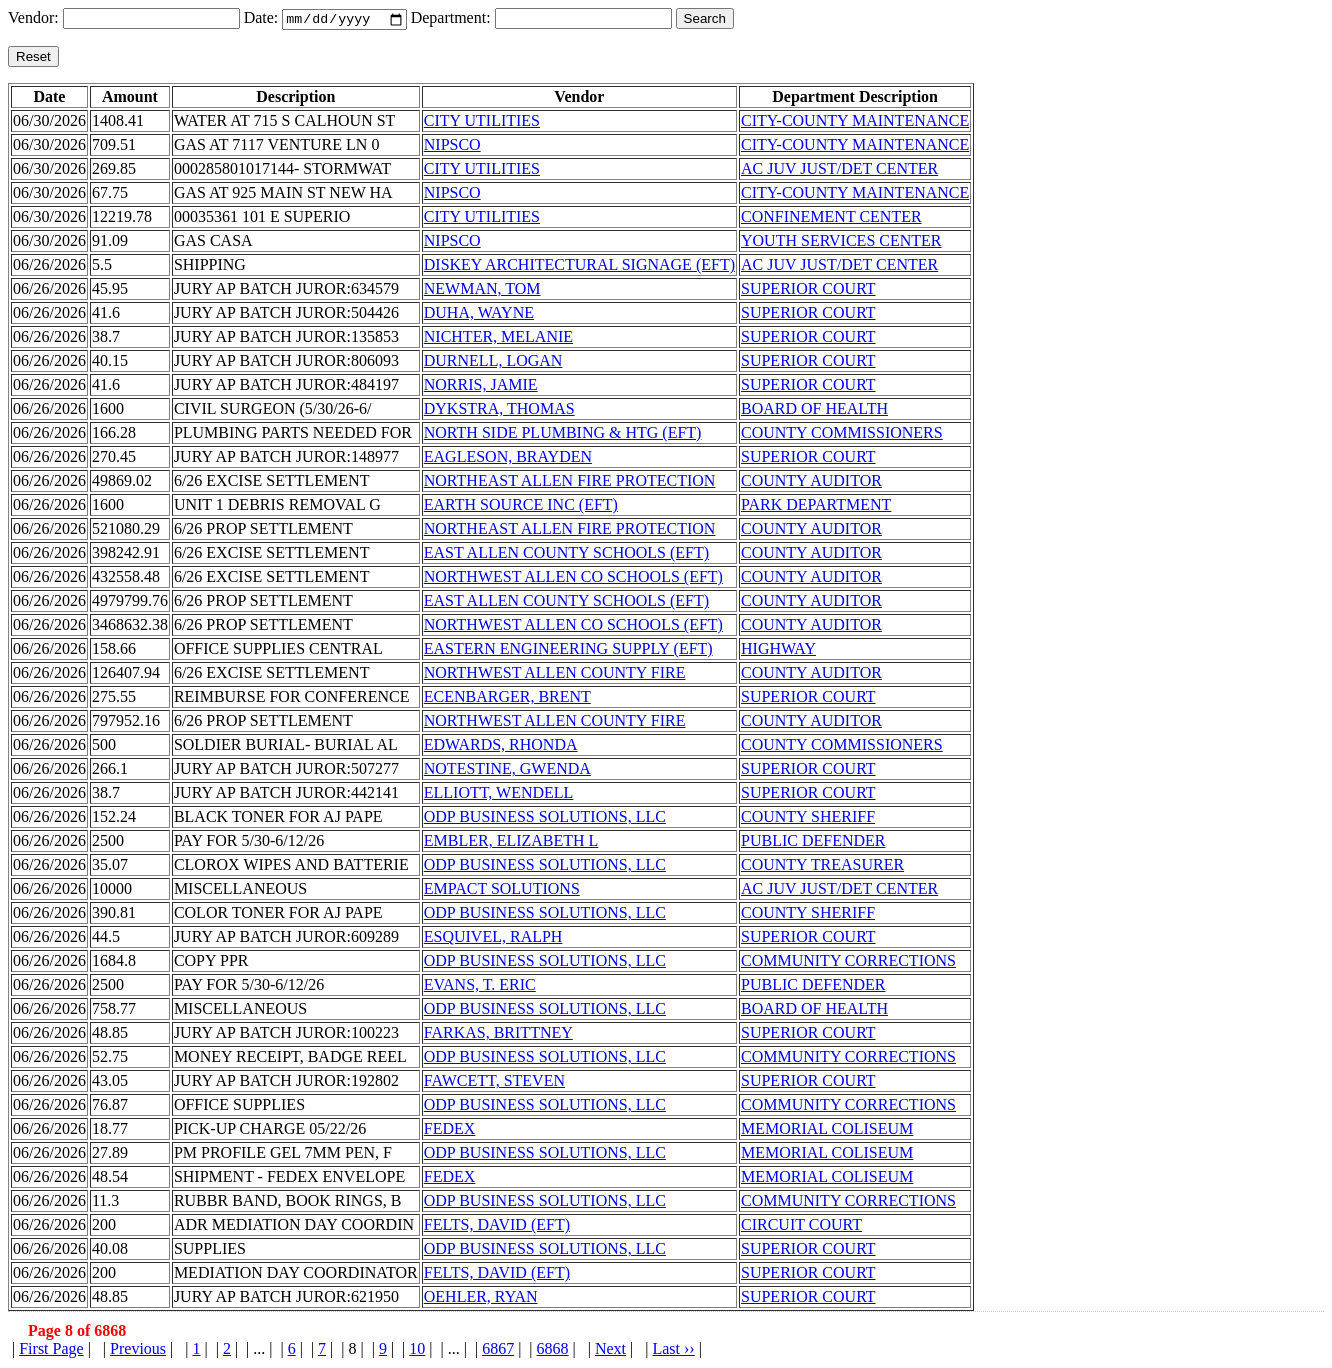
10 (417, 1350)
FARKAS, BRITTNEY (498, 1034)
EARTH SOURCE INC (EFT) (521, 506)
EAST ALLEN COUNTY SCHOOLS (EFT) (566, 554)
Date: (263, 19)
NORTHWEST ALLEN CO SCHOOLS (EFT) (573, 578)
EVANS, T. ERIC (480, 986)
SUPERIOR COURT (808, 290)
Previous (138, 1350)
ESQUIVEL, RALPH (493, 938)
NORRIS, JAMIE (481, 386)
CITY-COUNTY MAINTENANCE (855, 122)
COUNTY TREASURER (822, 866)
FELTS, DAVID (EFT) (497, 1226)
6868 (553, 1350)
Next (610, 1350)
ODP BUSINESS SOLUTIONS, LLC (545, 818)
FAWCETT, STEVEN (494, 1082)
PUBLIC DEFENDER (813, 842)
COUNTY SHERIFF (808, 818)
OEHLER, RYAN (481, 1298)
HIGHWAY (778, 650)
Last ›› (673, 1350)
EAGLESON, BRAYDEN (508, 458)
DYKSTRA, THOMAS (499, 410)
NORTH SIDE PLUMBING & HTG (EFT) (563, 434)
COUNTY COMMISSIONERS (842, 434)
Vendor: (35, 19)
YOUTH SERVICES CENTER (841, 242)
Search (705, 20)
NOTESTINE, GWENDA (507, 770)
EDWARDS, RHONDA (501, 746)
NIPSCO (452, 146)
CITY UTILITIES (482, 122)
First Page (51, 1350)
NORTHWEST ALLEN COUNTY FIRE (555, 674)
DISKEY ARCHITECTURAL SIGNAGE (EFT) (579, 266)
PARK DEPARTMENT (816, 506)
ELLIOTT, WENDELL (499, 794)
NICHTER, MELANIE (498, 338)
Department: (453, 19)
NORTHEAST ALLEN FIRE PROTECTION (570, 482)
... (259, 1350)
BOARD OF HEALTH (814, 410)
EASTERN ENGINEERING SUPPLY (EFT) (568, 650)
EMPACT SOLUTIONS (502, 890)
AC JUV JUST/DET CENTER (839, 170)
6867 (498, 1350)
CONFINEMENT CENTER (831, 218)
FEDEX (450, 1130)
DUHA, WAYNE (479, 314)
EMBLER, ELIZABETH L (511, 842)
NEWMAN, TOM (482, 290)
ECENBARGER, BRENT (507, 698)
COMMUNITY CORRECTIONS (848, 962)
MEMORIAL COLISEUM (827, 1130)
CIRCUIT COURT (801, 1226)
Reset (33, 58)
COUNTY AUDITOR (811, 482)
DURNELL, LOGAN (493, 362)
